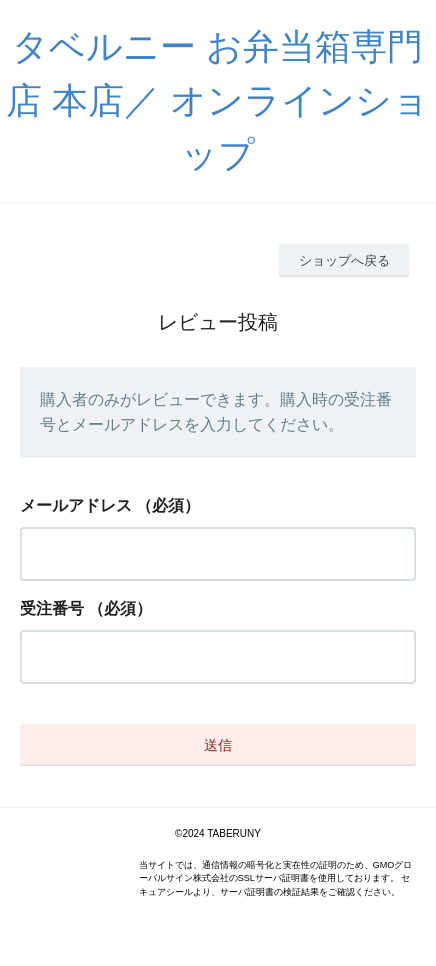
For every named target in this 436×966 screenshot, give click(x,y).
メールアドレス (76, 505)
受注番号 (52, 608)
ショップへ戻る (344, 260)
